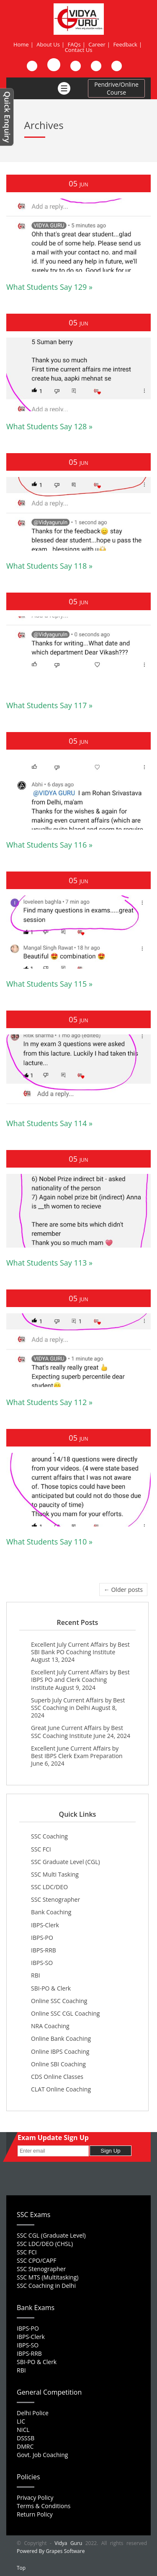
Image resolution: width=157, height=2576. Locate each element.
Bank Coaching (51, 1912)
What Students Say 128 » (49, 426)
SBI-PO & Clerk (51, 1988)
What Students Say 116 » (49, 845)
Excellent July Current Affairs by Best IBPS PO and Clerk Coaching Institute (80, 1679)
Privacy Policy (35, 2497)
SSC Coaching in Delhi (46, 2286)
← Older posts (123, 1590)
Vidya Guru (68, 2543)
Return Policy (35, 2514)
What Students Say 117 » (49, 705)
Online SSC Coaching (59, 2001)
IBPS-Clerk (45, 1925)
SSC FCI (41, 1849)
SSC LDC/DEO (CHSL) (45, 2244)
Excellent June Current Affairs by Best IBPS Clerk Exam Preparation (77, 1752)
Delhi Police (33, 2413)
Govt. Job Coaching (42, 2455)
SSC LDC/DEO (49, 1887)
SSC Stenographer (55, 1899)
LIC (21, 2421)
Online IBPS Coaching (60, 2051)
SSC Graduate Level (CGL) (65, 1862)
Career (97, 44)
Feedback (125, 44)
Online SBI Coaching (58, 2064)
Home (21, 44)
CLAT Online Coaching (61, 2089)
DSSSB (25, 2438)
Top (21, 2567)
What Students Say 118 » (49, 566)
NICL (23, 2430)
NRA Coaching (50, 2026)
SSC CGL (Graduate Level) (51, 2235)
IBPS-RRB (43, 1950)
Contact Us (79, 50)
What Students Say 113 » (49, 1263)
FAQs (73, 44)
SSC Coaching (49, 1836)
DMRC (25, 2446)
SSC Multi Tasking (55, 1874)
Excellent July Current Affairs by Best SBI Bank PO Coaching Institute (80, 1648)
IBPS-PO (42, 1938)
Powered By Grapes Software (51, 2551)
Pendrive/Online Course (116, 88)
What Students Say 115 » (49, 984)
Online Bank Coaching (61, 2038)
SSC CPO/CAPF (36, 2260)
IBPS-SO (42, 1963)
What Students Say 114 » (49, 1123)
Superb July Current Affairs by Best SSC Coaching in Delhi (78, 1704)
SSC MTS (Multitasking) (47, 2277)
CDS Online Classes (57, 2077)
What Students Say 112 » (49, 1402)
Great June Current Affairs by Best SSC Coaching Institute (77, 1731)
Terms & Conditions (44, 2506)
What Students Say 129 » (49, 287)
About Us (48, 44)
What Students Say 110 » (49, 1542)
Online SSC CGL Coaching (65, 2013)
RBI (35, 1975)
